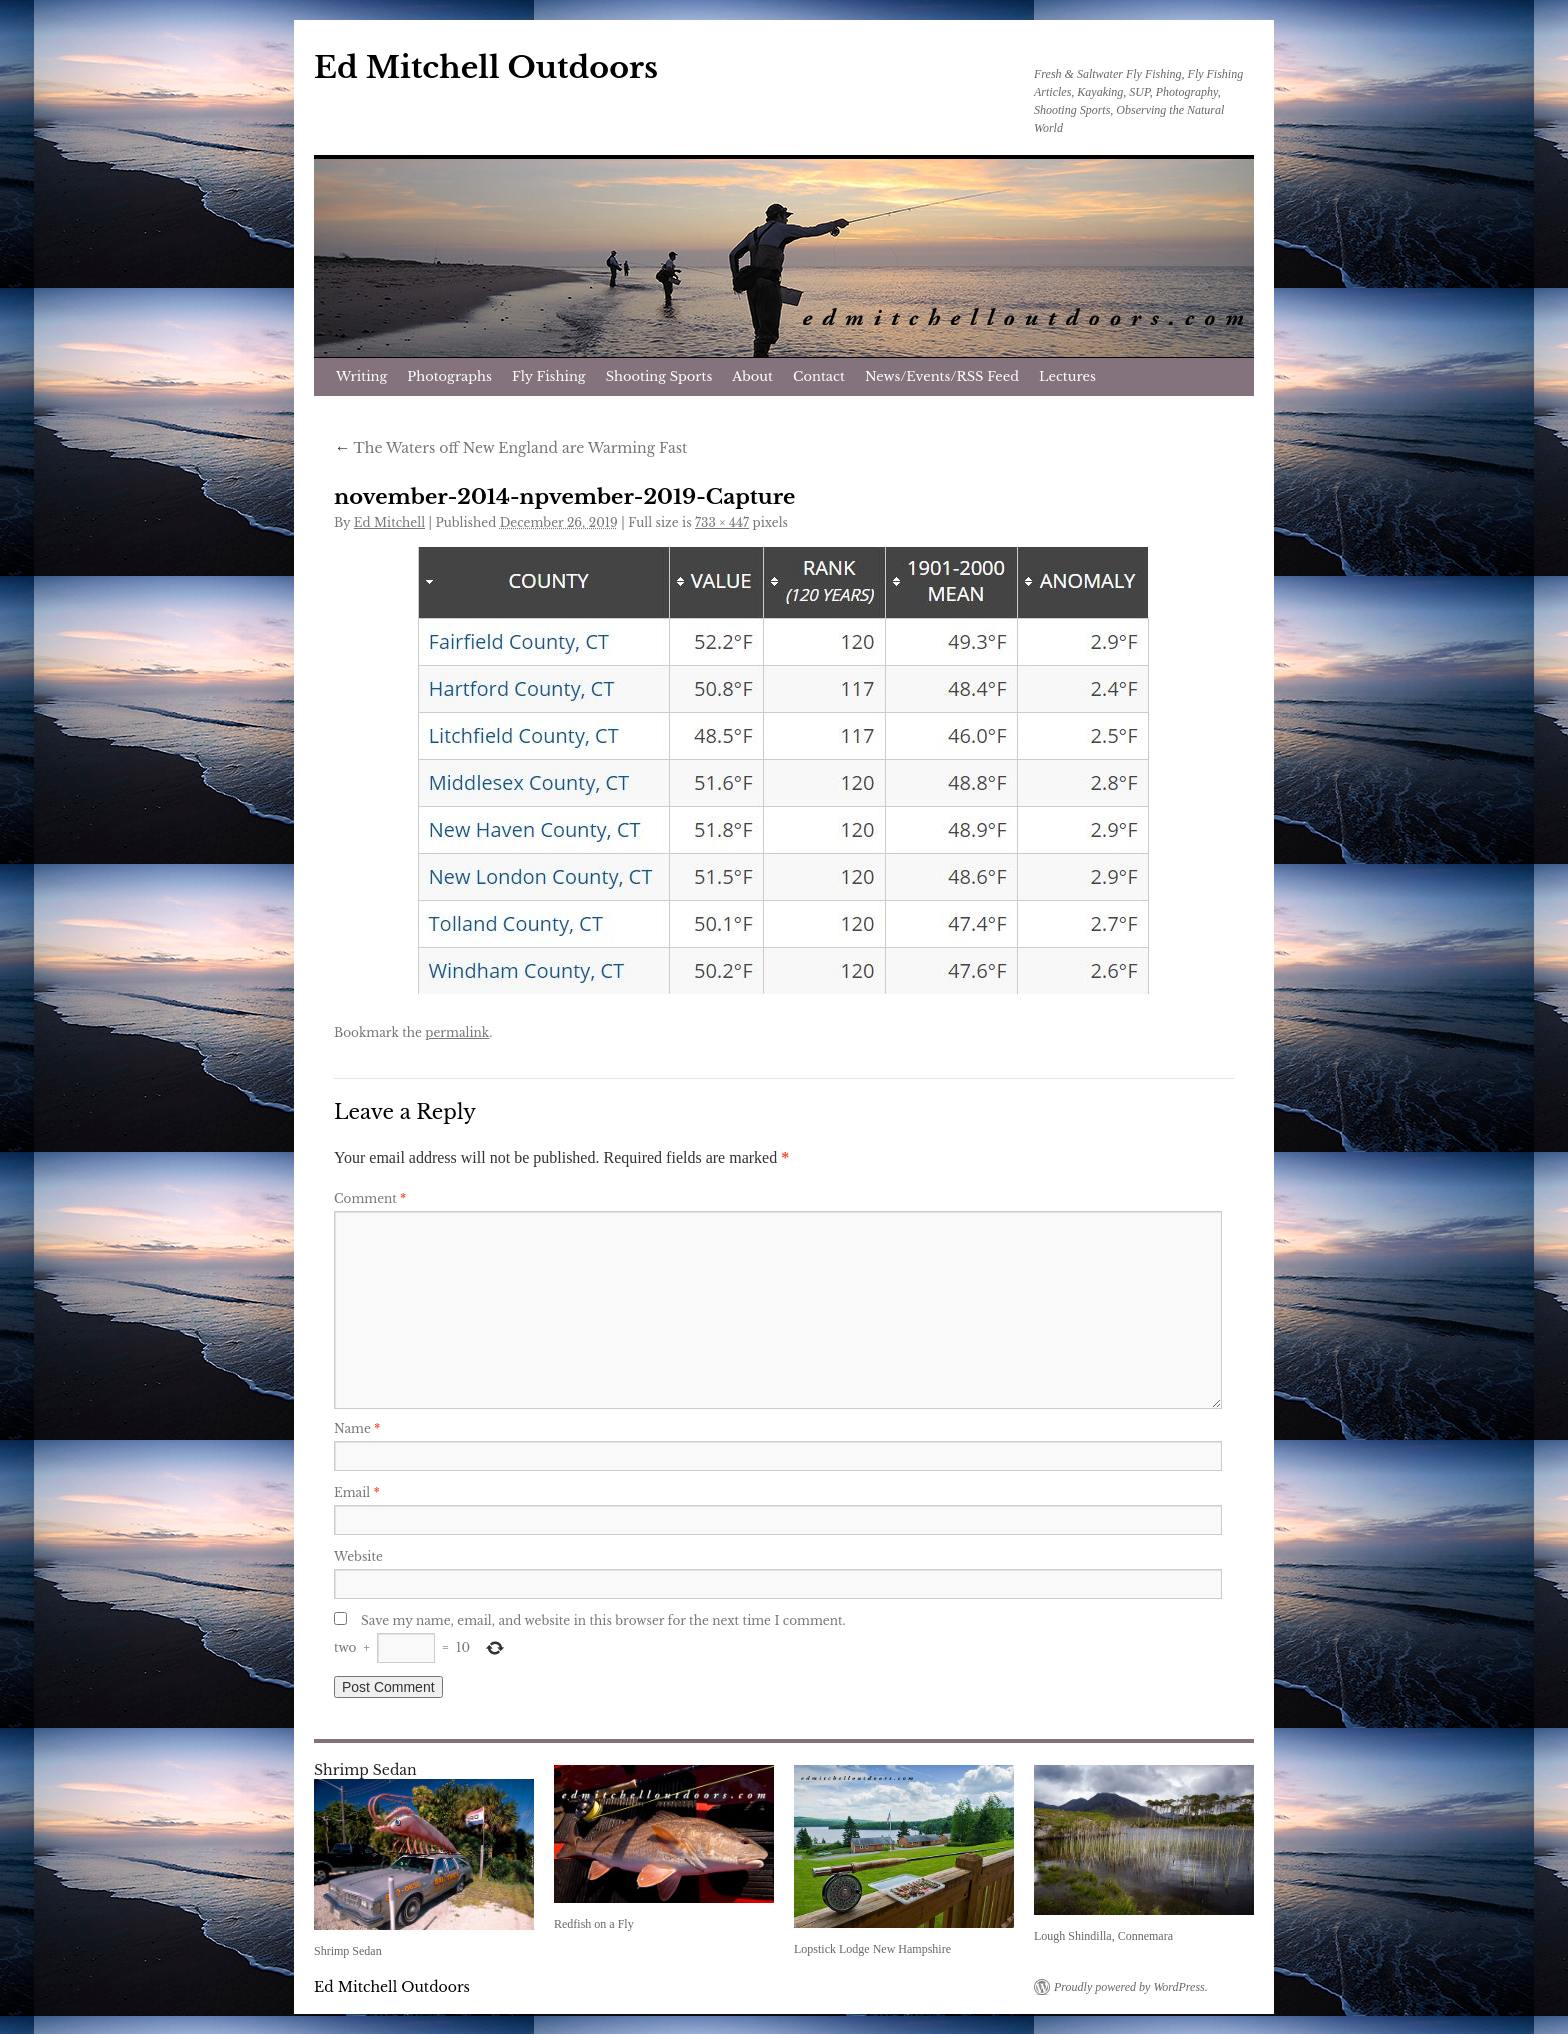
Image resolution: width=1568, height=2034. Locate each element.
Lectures (1067, 376)
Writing (361, 376)
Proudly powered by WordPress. (1131, 1987)
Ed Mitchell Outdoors (486, 67)
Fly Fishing (549, 376)
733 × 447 (722, 522)
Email (357, 1492)
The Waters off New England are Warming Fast (510, 448)
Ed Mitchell (389, 522)
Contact (819, 376)
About (752, 376)
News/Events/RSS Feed (942, 376)
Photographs (449, 376)
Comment (370, 1198)
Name (357, 1428)
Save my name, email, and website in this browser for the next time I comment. (603, 1620)
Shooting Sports (659, 376)
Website (358, 1556)
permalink (457, 1032)
